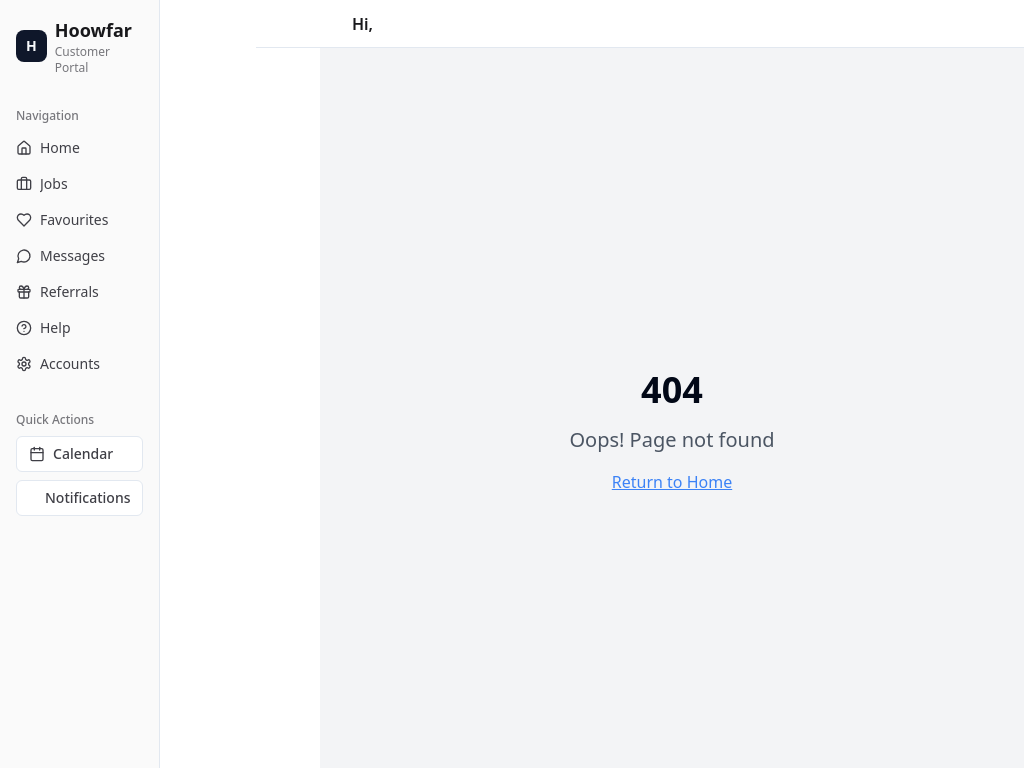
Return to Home (672, 482)
